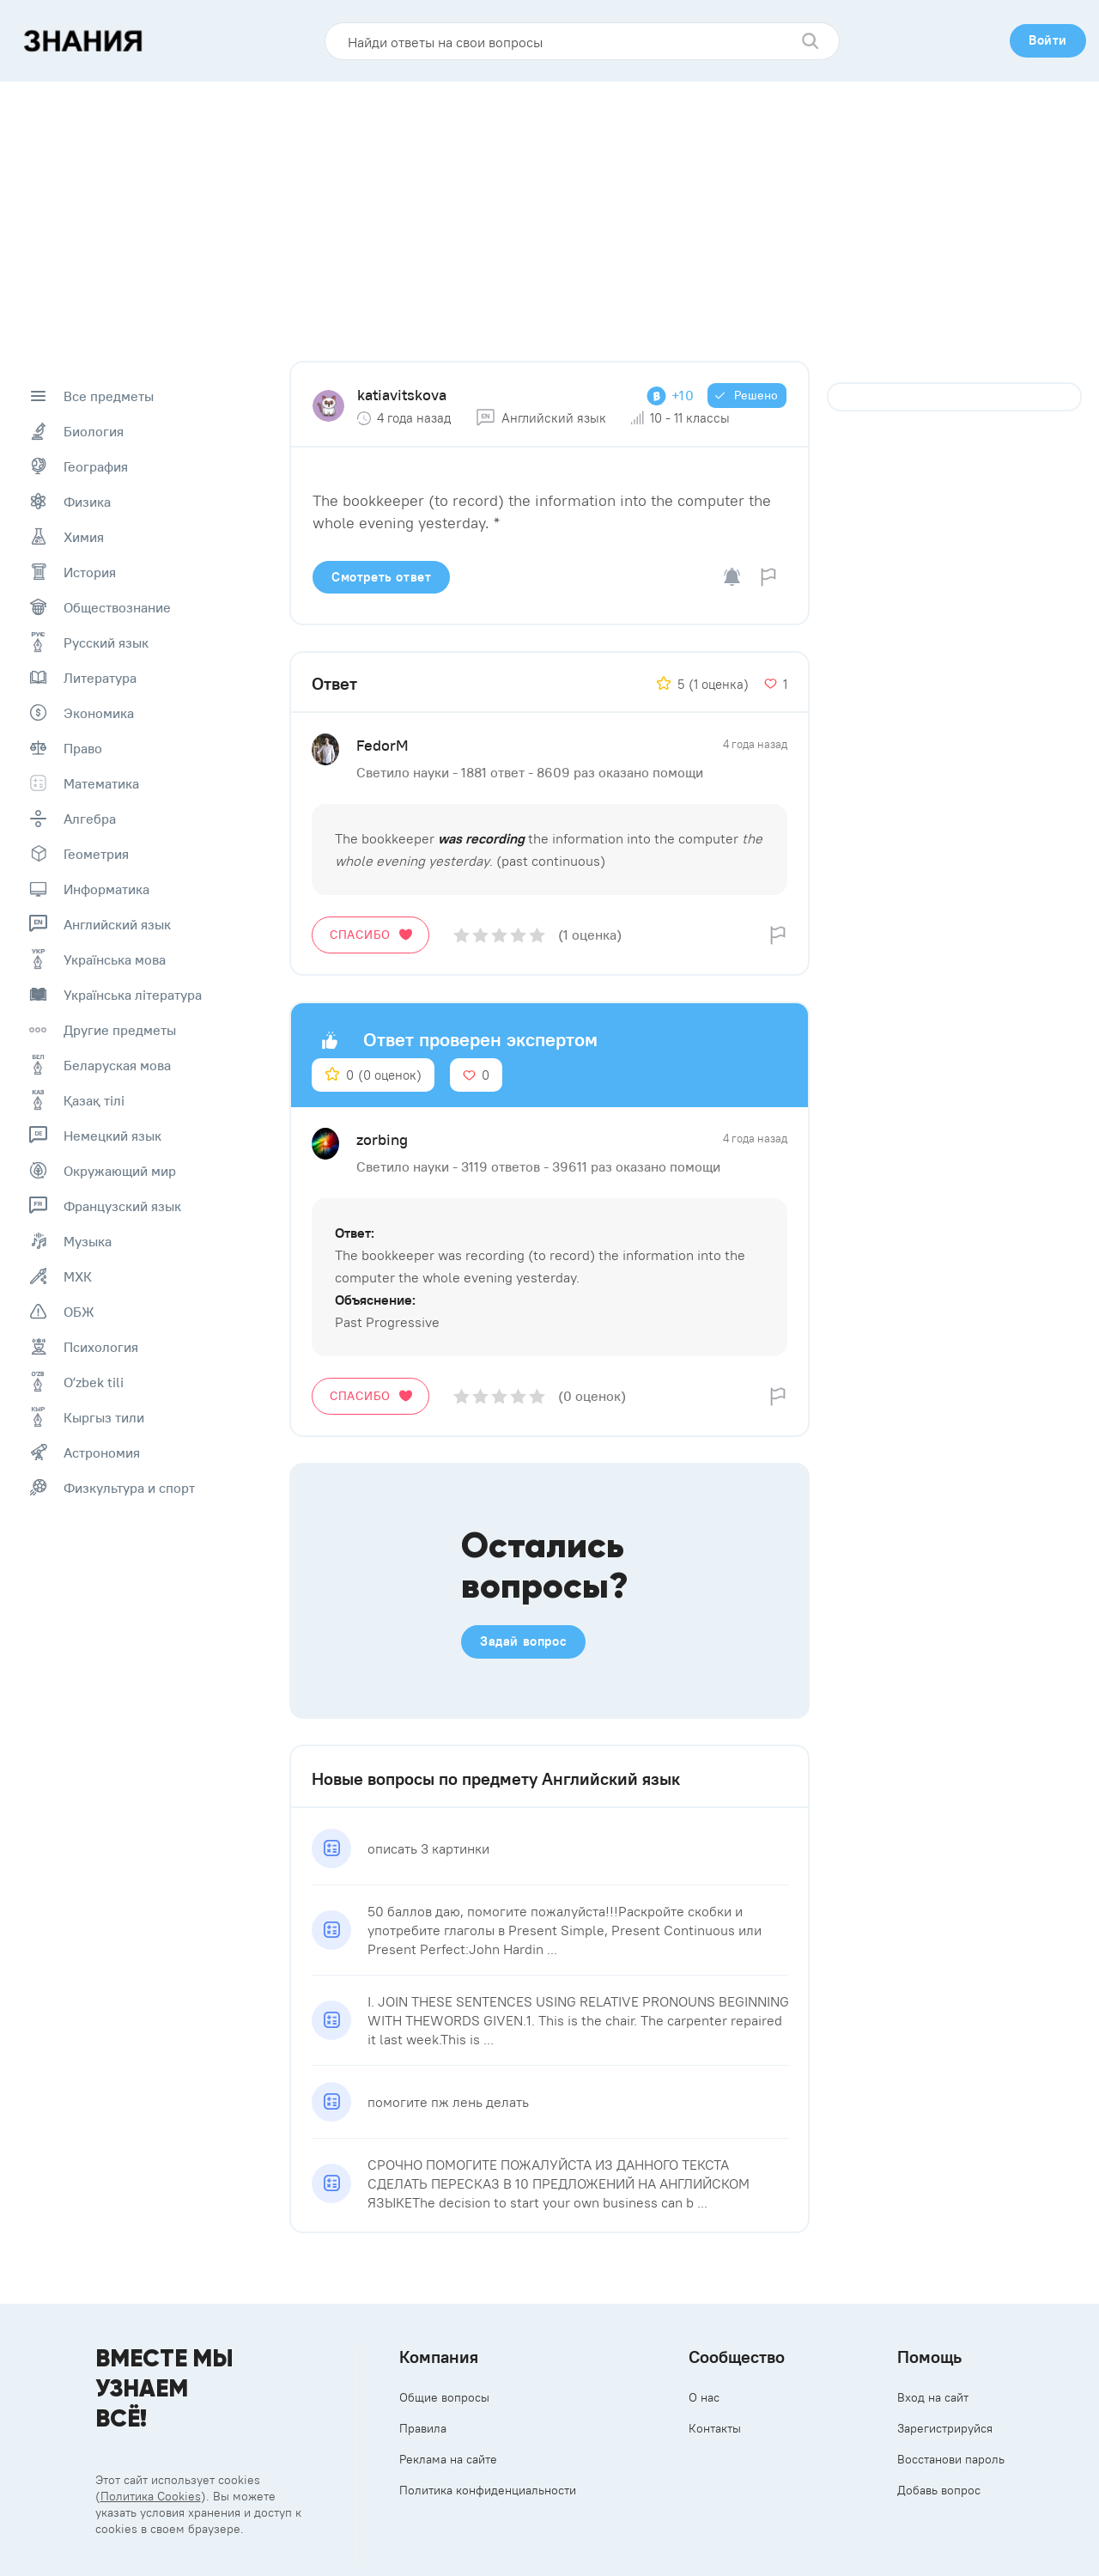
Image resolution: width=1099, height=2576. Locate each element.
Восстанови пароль (951, 2459)
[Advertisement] (549, 210)
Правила (422, 2428)
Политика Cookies (150, 2496)
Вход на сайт (932, 2397)
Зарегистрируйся (945, 2428)
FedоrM (382, 745)
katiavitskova (401, 395)
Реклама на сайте (448, 2459)
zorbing (382, 1139)
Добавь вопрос (939, 2490)
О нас (704, 2397)
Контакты (715, 2428)
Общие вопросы (444, 2397)
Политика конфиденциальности (487, 2490)
